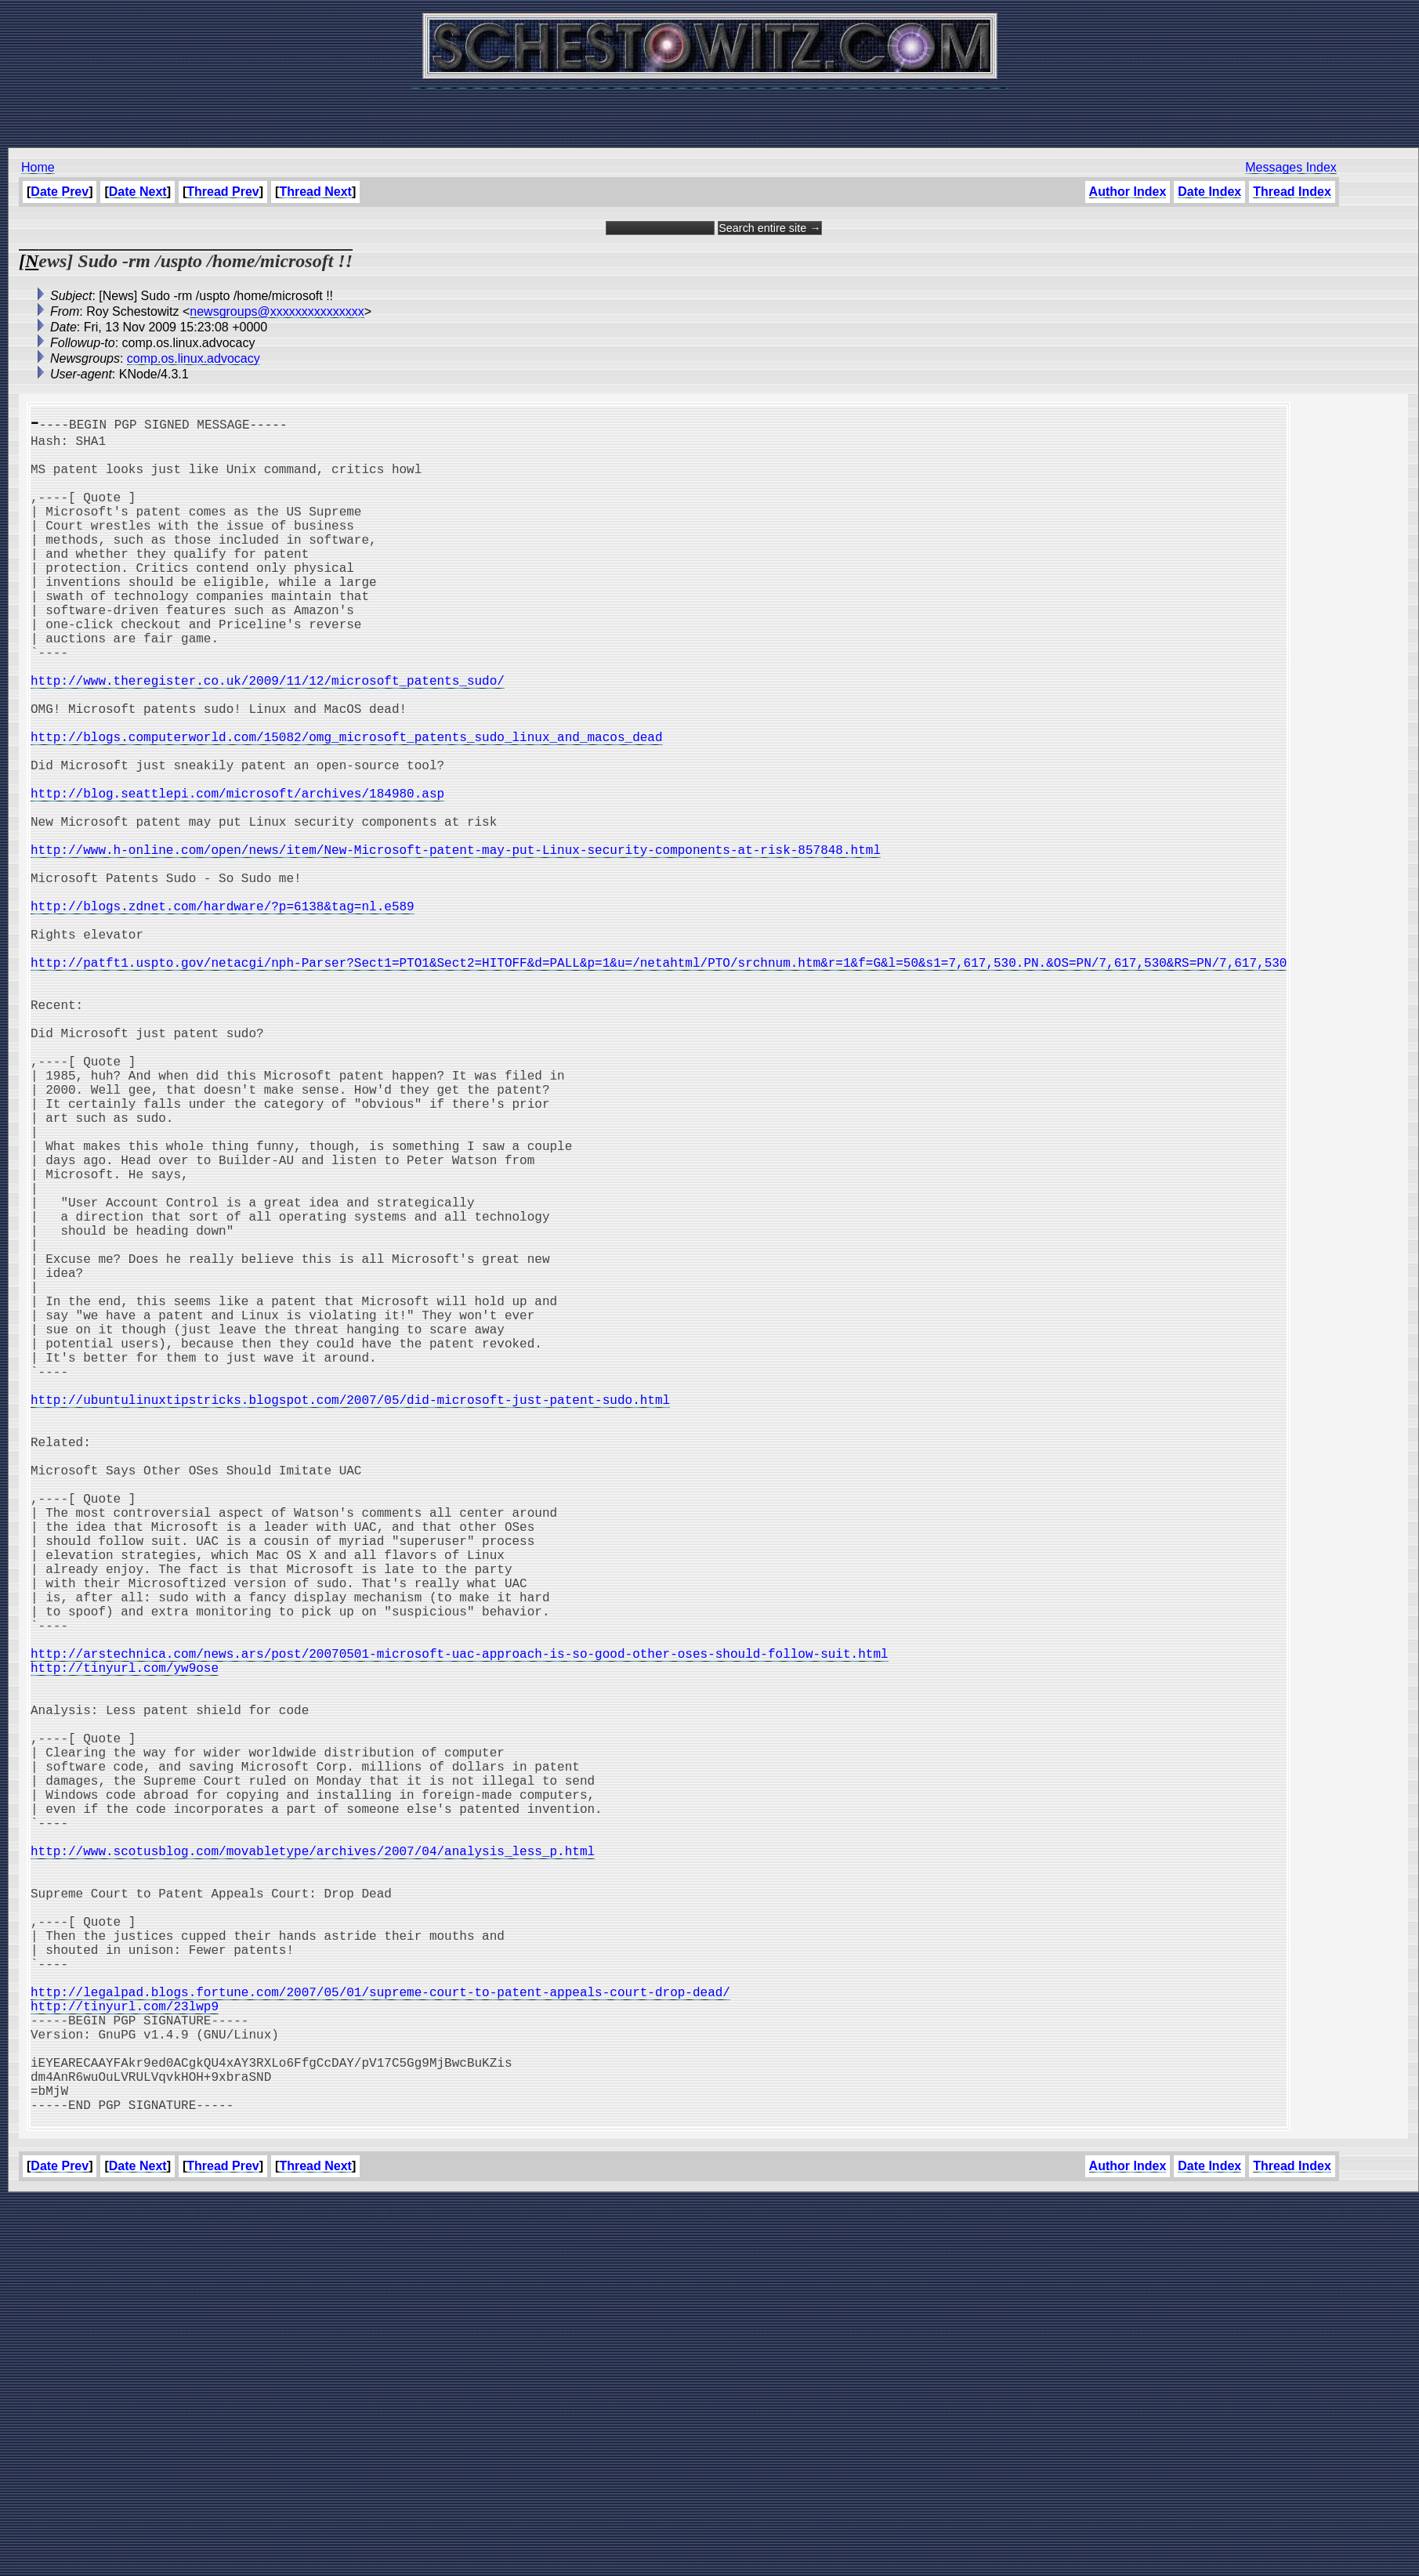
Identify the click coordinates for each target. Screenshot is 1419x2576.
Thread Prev (222, 191)
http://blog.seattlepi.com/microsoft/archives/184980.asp (237, 874)
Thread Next (315, 191)
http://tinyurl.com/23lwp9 (125, 2356)
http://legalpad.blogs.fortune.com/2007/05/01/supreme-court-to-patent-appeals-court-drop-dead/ (380, 2339)
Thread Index (1292, 191)
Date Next (138, 191)
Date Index (1209, 191)
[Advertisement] (710, 109)
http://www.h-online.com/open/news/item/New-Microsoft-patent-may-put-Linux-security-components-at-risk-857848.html (456, 943)
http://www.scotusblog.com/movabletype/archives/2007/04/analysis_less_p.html (313, 2167)
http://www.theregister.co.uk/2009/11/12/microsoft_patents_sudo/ (268, 736)
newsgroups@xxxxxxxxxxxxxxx (277, 311)
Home (38, 167)
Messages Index (1291, 167)
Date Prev (60, 191)
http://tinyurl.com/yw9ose (125, 1943)
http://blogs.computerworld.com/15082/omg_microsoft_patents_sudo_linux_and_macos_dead (346, 805)
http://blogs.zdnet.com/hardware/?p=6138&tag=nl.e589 (222, 1012)
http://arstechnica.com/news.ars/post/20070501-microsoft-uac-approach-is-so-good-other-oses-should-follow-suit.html (459, 1925)
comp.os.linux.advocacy (193, 358)
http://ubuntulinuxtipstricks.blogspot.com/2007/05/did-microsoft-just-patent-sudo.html (350, 1615)
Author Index (1127, 191)
